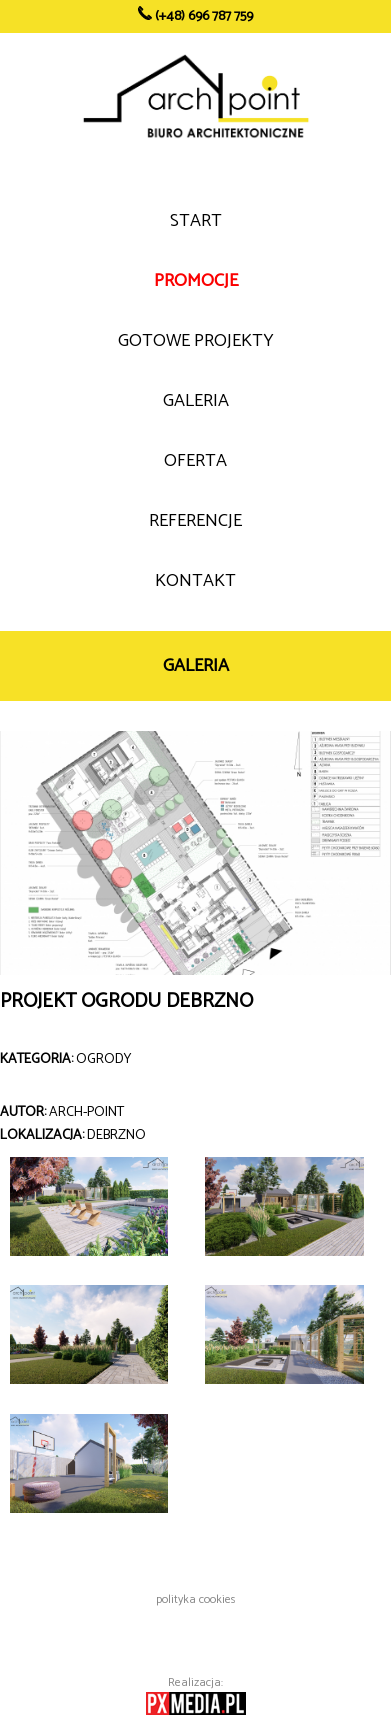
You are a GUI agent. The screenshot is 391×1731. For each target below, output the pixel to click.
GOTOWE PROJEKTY (196, 341)
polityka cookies (196, 1599)
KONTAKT (195, 581)
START (196, 221)
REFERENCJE (195, 521)
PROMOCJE (196, 281)
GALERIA (196, 401)
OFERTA (195, 461)
